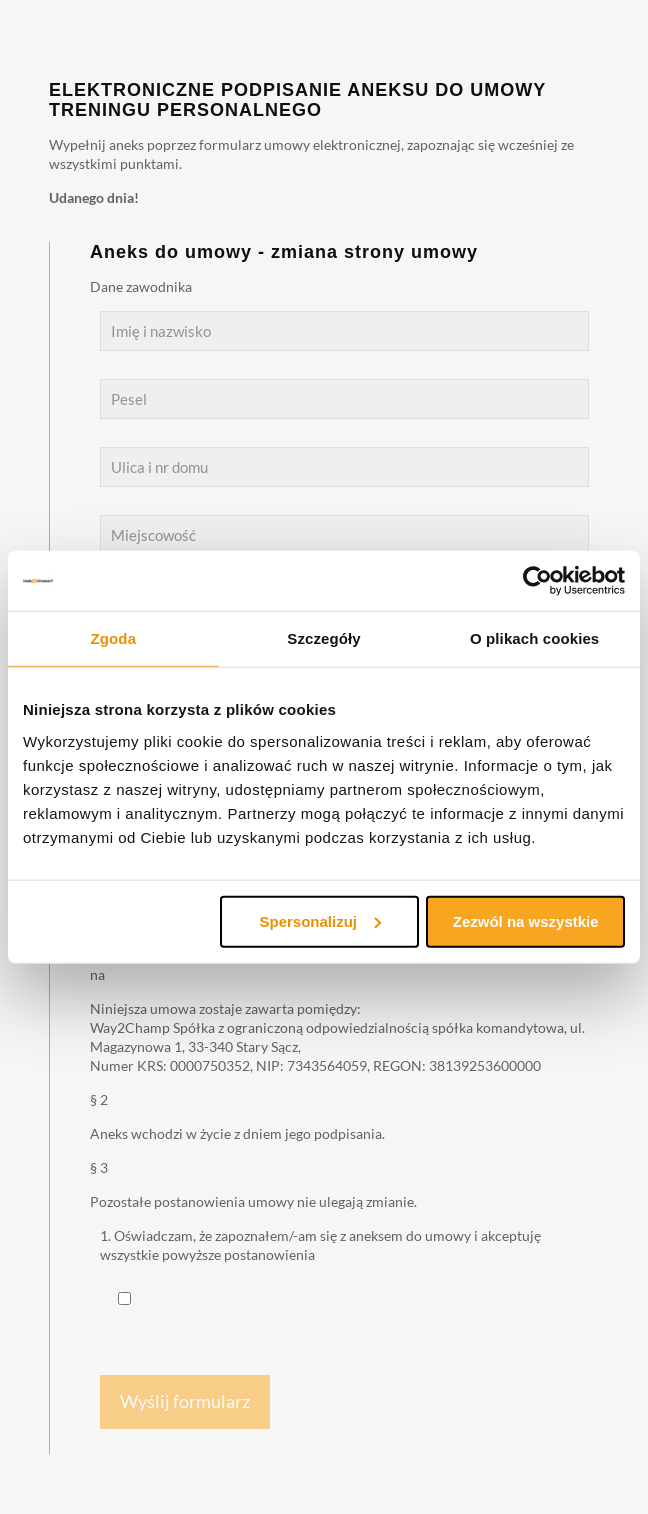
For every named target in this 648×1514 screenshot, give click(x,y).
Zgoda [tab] (114, 638)
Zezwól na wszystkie (526, 920)
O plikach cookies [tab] (534, 638)
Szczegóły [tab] (323, 638)
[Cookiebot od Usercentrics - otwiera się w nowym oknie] (537, 581)
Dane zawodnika (141, 286)
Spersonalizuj (321, 920)
